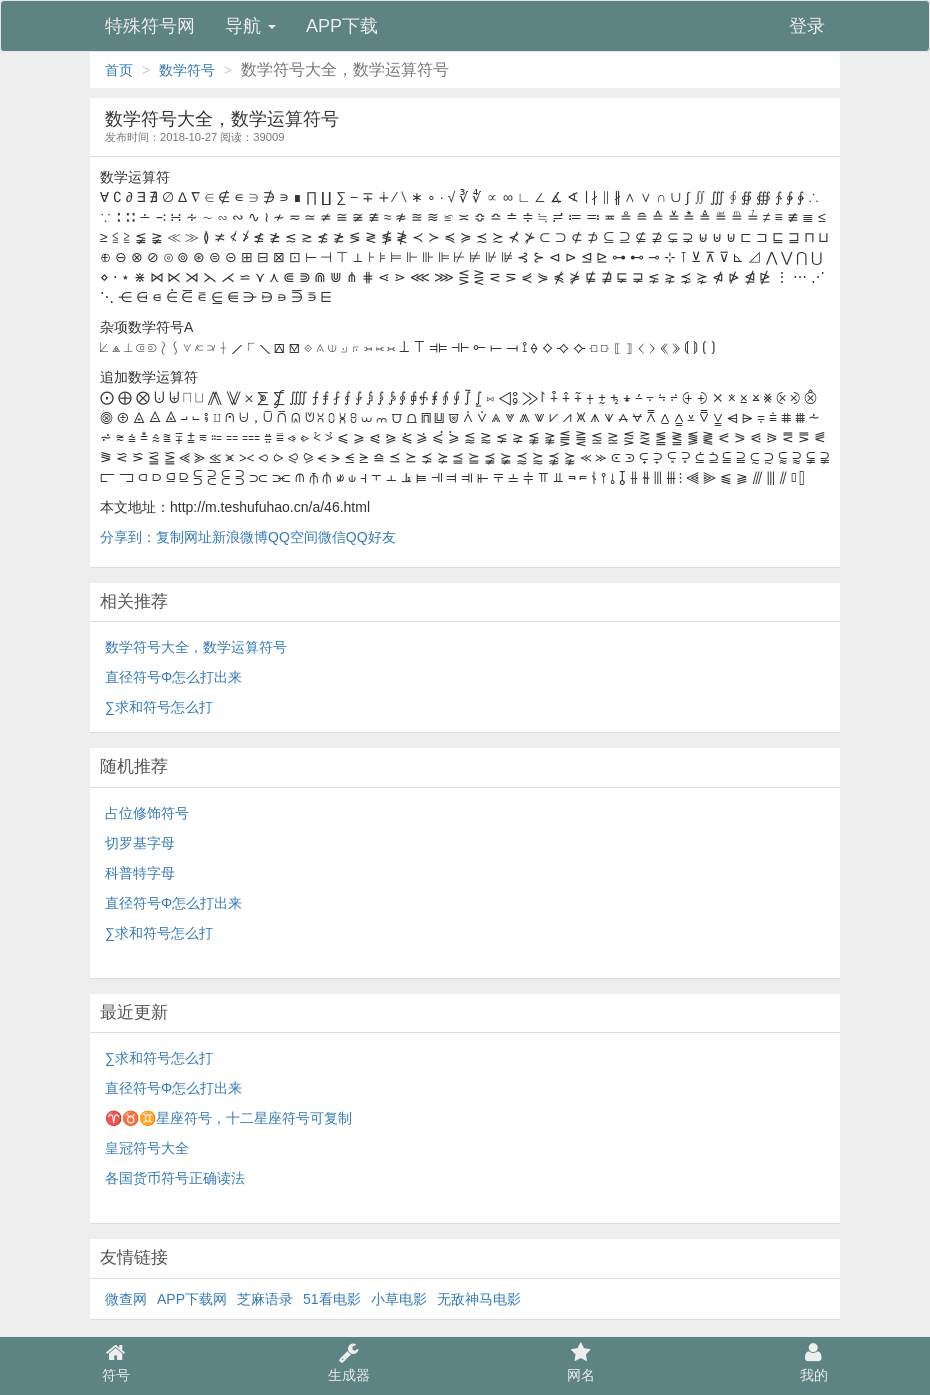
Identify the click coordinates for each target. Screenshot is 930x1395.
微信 (332, 537)
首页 (119, 70)
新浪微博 (240, 537)
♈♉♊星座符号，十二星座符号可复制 (228, 1118)
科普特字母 (140, 873)
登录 (807, 26)
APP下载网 (192, 1299)
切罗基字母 (140, 843)
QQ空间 (293, 537)
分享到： (128, 537)
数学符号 (187, 70)
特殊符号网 (150, 26)
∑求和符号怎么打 (159, 707)
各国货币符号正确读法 (175, 1178)
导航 (250, 26)
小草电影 (399, 1299)
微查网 (126, 1299)
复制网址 (184, 537)
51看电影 (332, 1299)
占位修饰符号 (147, 813)
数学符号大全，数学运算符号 (196, 647)
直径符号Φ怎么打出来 (173, 677)
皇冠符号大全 (147, 1148)
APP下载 (342, 26)
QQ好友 (371, 537)
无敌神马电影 (479, 1299)
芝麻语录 (265, 1299)
